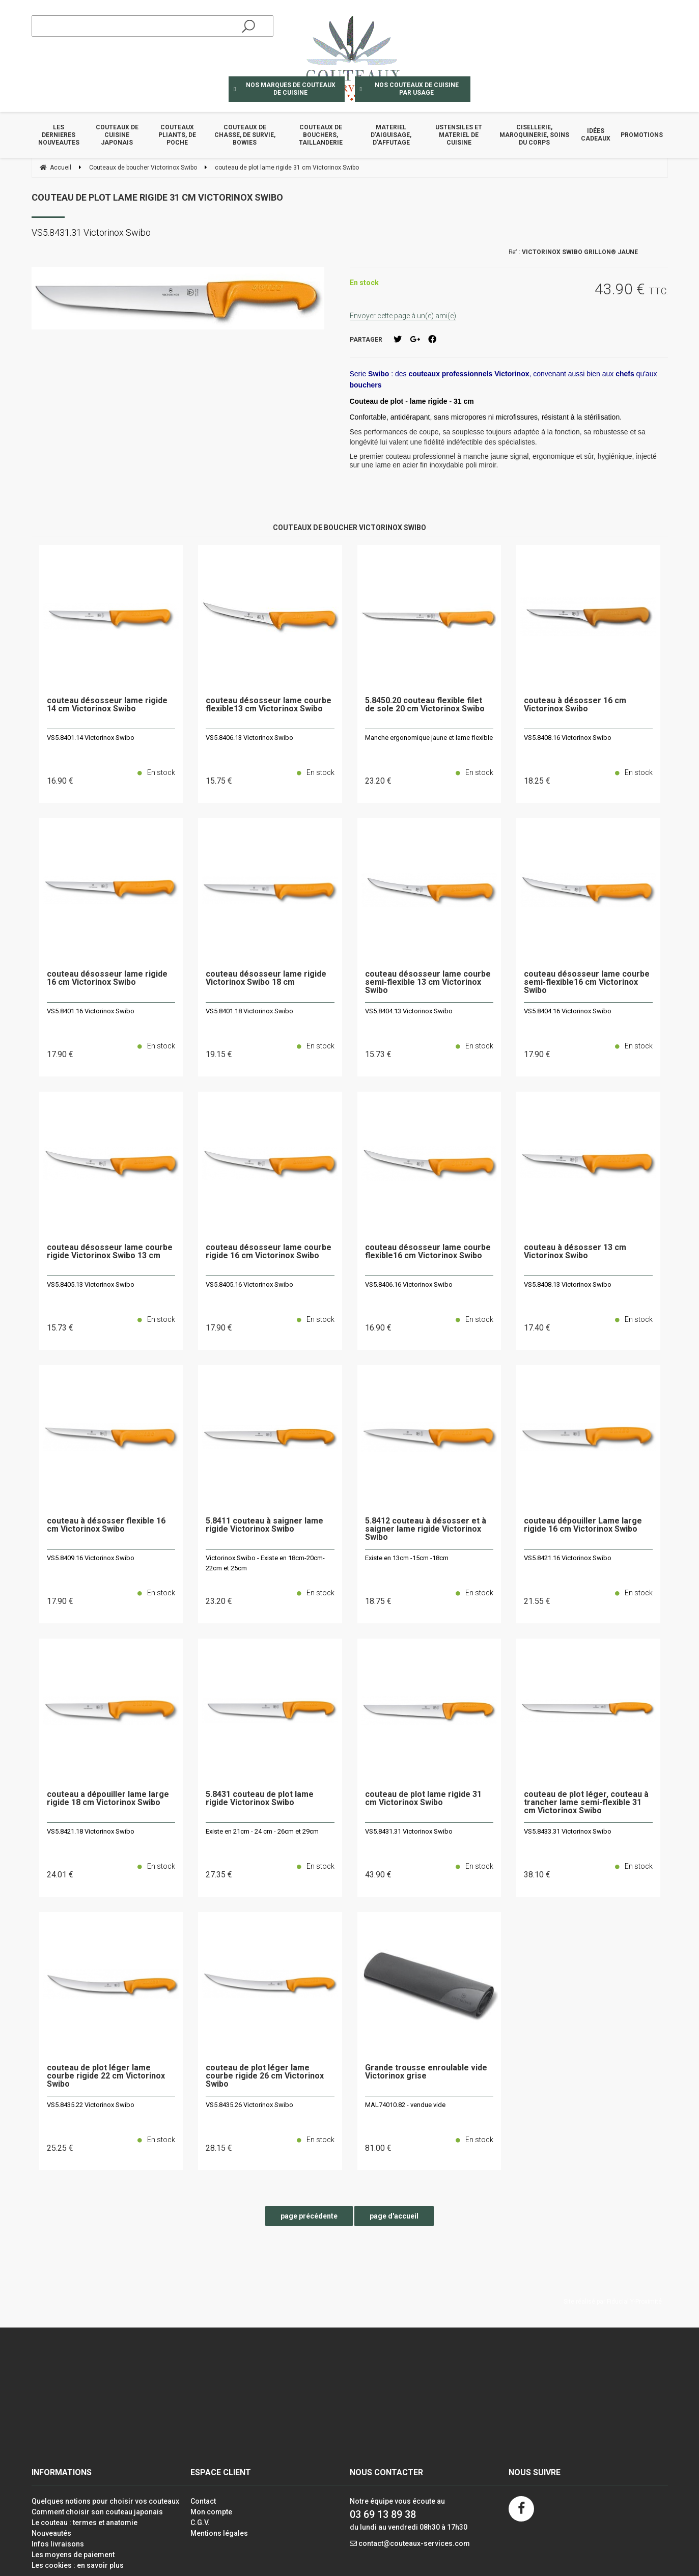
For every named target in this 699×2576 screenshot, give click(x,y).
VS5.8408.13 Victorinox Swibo (567, 1284)
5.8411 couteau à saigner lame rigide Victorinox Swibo (264, 1525)
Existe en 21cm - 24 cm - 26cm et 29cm (262, 1831)
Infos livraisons (58, 2544)
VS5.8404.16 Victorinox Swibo (567, 1011)
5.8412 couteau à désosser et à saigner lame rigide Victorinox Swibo (425, 1529)
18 (537, 781)
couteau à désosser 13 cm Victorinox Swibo (575, 1251)
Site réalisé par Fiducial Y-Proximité (613, 2301)
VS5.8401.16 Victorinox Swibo (90, 1011)
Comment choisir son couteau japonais (97, 2512)
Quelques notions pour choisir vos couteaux (105, 2501)
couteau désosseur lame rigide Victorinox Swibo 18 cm (266, 978)
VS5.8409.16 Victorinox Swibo (90, 1558)
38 (537, 1874)
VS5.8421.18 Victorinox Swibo (90, 1831)
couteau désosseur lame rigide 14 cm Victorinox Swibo (107, 705)
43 (378, 1874)
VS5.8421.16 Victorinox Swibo (567, 1558)
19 (219, 1054)
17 (60, 1054)
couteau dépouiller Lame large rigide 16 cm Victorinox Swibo (583, 1525)
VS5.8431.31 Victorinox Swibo (409, 1831)
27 (219, 1874)
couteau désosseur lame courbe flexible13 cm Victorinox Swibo (268, 705)
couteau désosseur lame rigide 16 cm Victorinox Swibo (107, 978)
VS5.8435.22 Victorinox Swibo (90, 2105)
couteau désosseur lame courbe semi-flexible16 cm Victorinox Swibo (587, 982)
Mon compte (211, 2512)
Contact (203, 2501)
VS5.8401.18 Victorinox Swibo (249, 1011)
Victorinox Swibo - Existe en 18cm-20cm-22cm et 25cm (265, 1563)
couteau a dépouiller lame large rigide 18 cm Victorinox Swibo (108, 1798)
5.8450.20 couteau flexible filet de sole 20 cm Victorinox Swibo (425, 705)
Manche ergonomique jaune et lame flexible (429, 737)
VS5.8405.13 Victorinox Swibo (90, 1284)
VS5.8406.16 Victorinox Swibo (409, 1284)
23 (378, 781)
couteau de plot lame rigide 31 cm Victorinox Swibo (157, 197)
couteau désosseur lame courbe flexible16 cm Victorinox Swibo (428, 1251)
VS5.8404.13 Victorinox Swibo (409, 1011)
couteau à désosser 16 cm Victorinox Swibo (575, 705)
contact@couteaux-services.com (414, 2543)
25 (60, 2148)
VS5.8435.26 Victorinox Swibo (249, 2105)
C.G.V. (200, 2522)
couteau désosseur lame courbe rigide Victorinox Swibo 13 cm (110, 1251)
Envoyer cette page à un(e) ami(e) (403, 316)
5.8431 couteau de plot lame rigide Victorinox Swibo (260, 1798)
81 (378, 2148)
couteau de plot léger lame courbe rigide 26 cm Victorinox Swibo (265, 2076)
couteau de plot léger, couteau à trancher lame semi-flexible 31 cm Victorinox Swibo (586, 1802)
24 (60, 1874)
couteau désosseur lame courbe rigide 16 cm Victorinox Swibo (268, 1251)
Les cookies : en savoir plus (78, 2565)
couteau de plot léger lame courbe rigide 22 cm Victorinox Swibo (106, 2076)
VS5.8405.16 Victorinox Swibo (249, 1284)
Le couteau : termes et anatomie (84, 2522)
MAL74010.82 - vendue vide (405, 2105)
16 (60, 781)
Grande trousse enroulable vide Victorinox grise (426, 2072)
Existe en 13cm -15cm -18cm (407, 1558)
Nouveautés (51, 2533)
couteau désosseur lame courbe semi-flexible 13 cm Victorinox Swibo (428, 982)
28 (219, 2148)
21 (537, 1601)
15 (219, 781)
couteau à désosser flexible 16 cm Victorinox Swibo (106, 1525)
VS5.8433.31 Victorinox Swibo (567, 1831)
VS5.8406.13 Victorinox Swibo (249, 737)
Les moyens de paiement (73, 2555)
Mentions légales (219, 2533)
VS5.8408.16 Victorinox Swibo (567, 737)
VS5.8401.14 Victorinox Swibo (90, 737)
